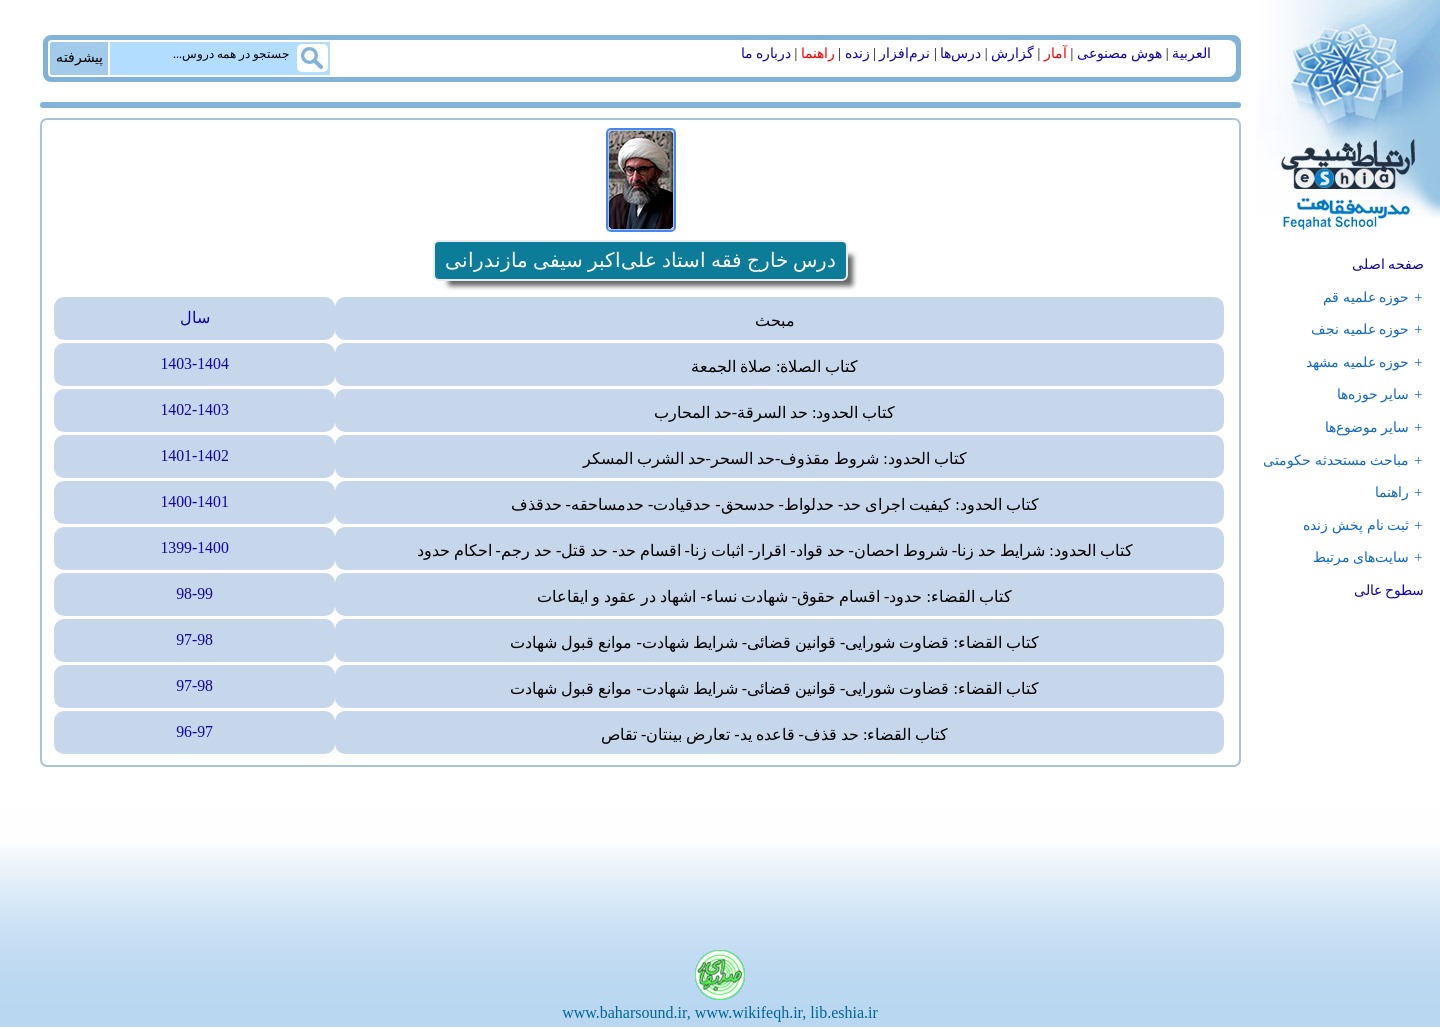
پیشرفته (79, 57)
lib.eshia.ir (844, 1014)
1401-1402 (194, 457)
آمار (1055, 53)
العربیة (1191, 53)
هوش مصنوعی (1120, 53)
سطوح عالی (1389, 590)
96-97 (194, 734)
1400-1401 (194, 503)
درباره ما (766, 53)
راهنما (818, 53)
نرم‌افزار (904, 53)
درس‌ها (960, 53)
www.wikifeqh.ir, (751, 1014)
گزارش (1012, 53)
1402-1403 (194, 411)
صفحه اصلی (1388, 264)
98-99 (194, 596)
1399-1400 (194, 549)
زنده (857, 53)
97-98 (194, 642)
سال (195, 318)
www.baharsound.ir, (626, 1014)
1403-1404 (194, 365)
